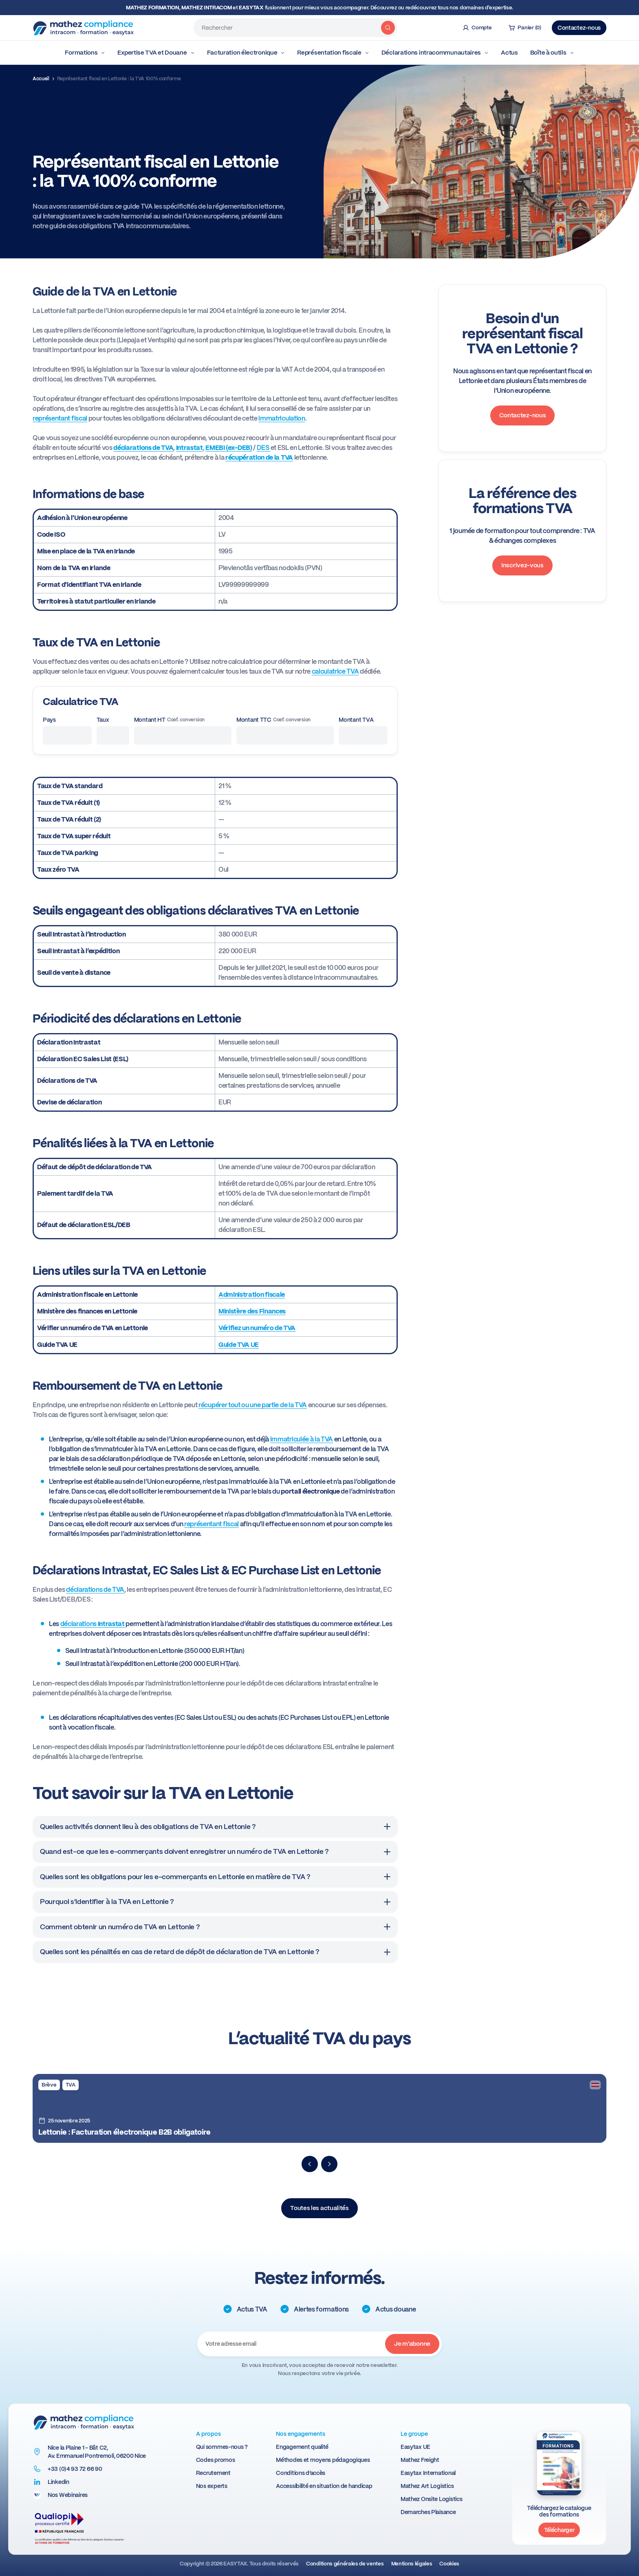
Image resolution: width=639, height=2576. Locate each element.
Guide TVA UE (238, 1344)
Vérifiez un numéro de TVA (256, 1328)
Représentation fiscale (333, 52)
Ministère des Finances (252, 1311)
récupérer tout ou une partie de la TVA (252, 1405)
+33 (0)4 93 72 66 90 (75, 2468)
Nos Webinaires (68, 2495)
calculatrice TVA (335, 671)
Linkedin (58, 2482)
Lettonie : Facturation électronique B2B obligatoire (124, 2132)
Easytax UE (415, 2446)
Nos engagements (300, 2433)
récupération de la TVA (259, 457)
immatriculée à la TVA (301, 1439)
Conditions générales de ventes (344, 2563)
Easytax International (428, 2473)
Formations (85, 52)
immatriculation (281, 418)
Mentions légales (411, 2563)
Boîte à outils (552, 52)
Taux (103, 720)
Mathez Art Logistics (427, 2486)
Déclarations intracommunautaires (435, 52)
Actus (509, 52)
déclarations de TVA (95, 1589)
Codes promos (215, 2460)
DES (264, 447)
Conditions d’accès (300, 2473)
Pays (49, 720)
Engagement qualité (302, 2446)
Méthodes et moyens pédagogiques (323, 2460)
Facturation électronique (246, 52)
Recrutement (213, 2473)
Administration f (243, 1294)
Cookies (449, 2563)
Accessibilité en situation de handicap (324, 2486)
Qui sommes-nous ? (222, 2446)
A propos (208, 2433)
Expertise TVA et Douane (155, 52)
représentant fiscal (60, 418)
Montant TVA (356, 720)
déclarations (93, 1624)
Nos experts (211, 2486)
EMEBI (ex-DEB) (228, 447)
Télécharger (559, 2530)
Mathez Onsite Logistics (432, 2499)
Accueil (41, 78)
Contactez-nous (579, 27)
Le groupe (414, 2433)
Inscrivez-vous (522, 565)
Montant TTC (273, 720)
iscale (276, 1294)
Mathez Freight (420, 2460)
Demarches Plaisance (428, 2512)
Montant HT (169, 720)
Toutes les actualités (319, 2208)
